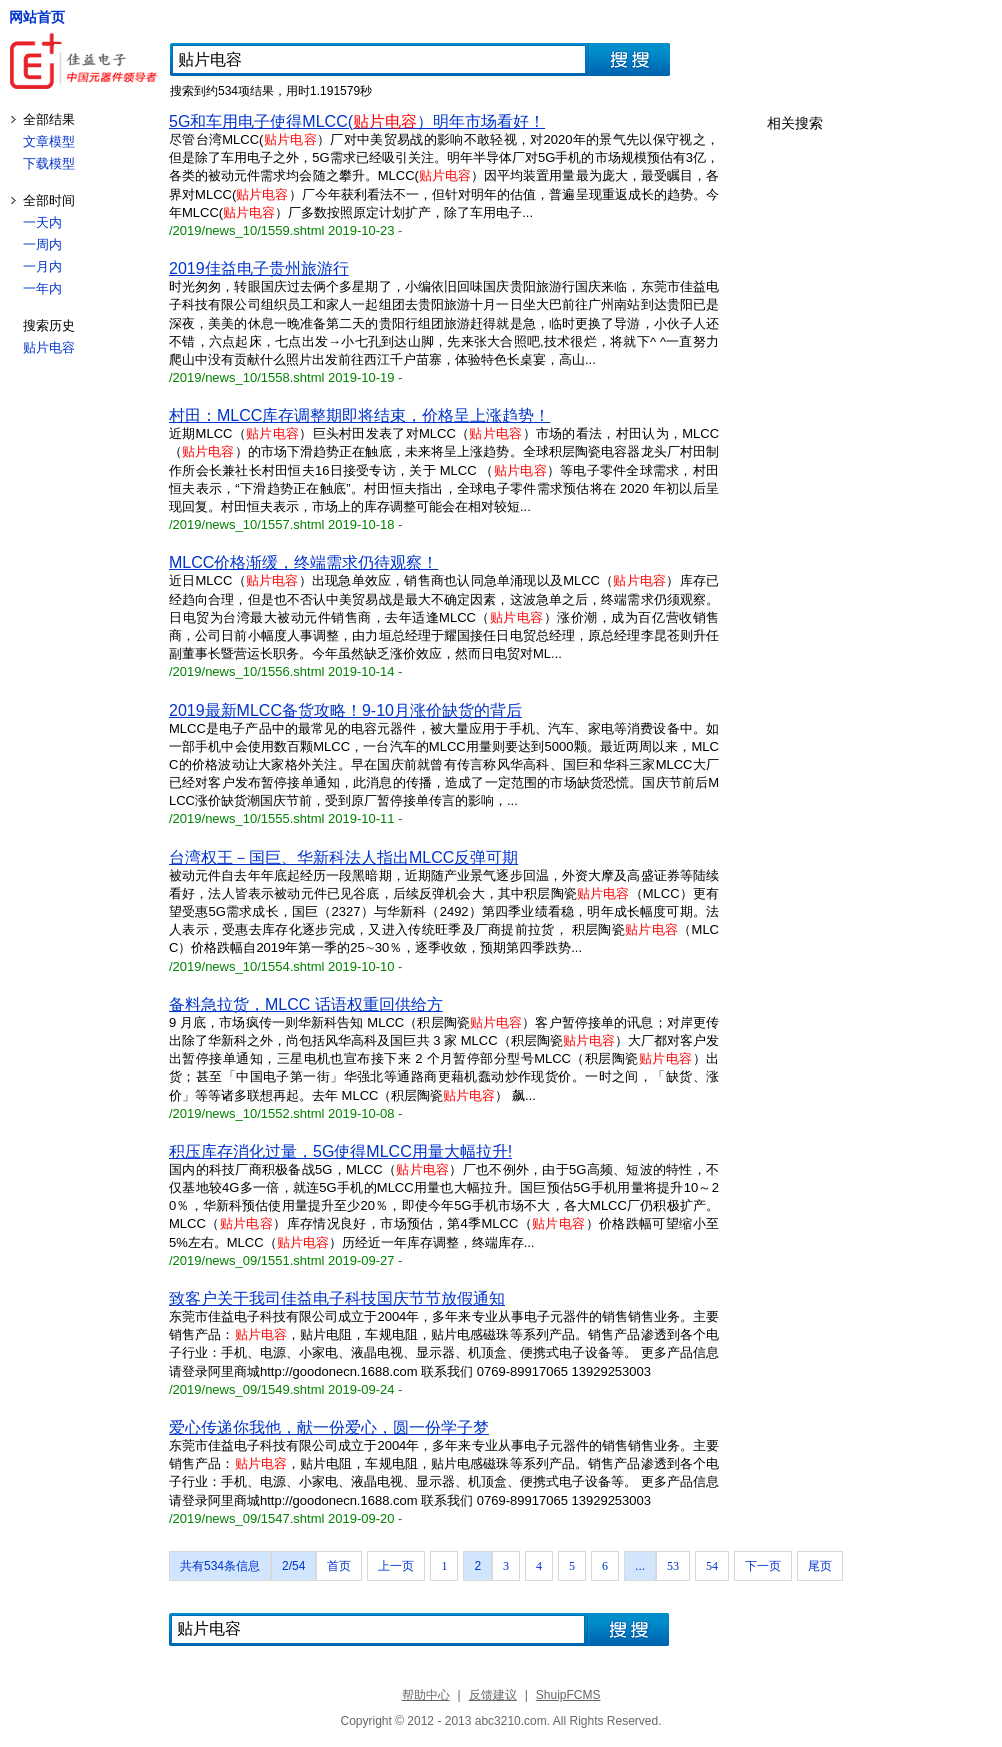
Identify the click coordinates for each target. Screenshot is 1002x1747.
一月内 (42, 266)
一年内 (42, 288)
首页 (339, 1566)
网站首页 (37, 17)
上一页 (396, 1566)
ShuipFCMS (568, 1695)
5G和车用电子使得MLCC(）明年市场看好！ (357, 121)
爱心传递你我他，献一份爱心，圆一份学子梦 (329, 1427)
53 (673, 1566)
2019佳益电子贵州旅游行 (259, 268)
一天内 (42, 222)
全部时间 (49, 200)
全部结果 (49, 119)
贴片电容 (49, 347)
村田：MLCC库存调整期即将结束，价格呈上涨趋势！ (359, 415)
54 (712, 1566)
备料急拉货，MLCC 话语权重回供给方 (306, 1004)
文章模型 (49, 141)
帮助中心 (426, 1695)
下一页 (763, 1566)
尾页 (820, 1566)
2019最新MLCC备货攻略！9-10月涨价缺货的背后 (345, 710)
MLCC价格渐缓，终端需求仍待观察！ (303, 562)
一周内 (42, 244)
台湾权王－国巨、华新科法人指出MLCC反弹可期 (343, 857)
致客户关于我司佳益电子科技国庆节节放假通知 (337, 1298)
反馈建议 (493, 1695)
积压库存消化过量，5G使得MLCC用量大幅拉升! (340, 1151)
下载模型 (49, 163)
